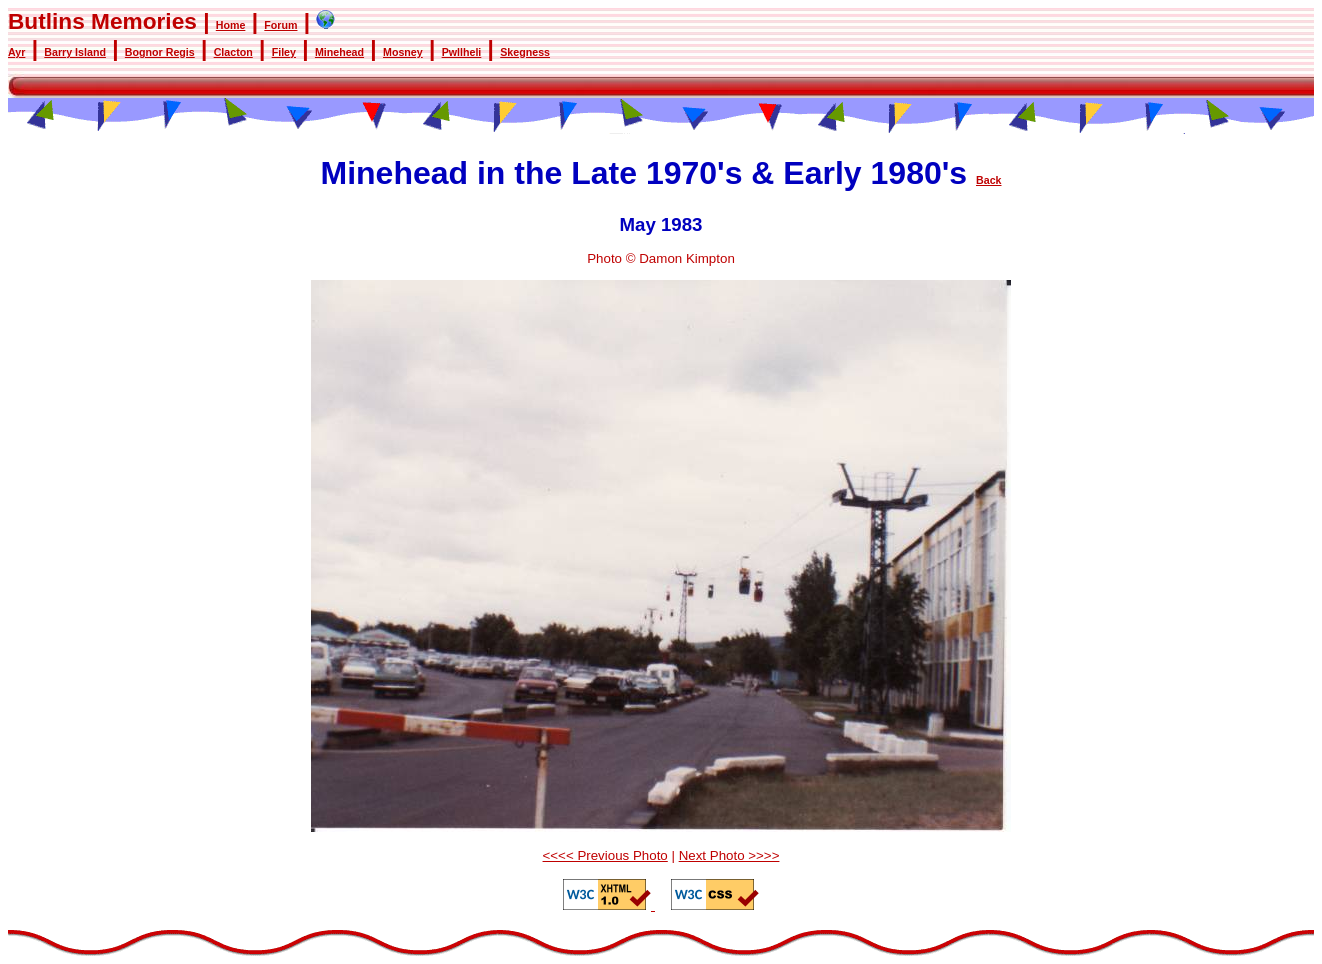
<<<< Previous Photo (605, 855)
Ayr (16, 52)
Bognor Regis (160, 52)
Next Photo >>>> (729, 855)
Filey (284, 52)
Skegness (525, 52)
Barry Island (75, 52)
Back (988, 180)
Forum (280, 25)
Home (231, 25)
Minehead (339, 52)
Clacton (233, 52)
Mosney (403, 52)
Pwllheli (462, 52)
